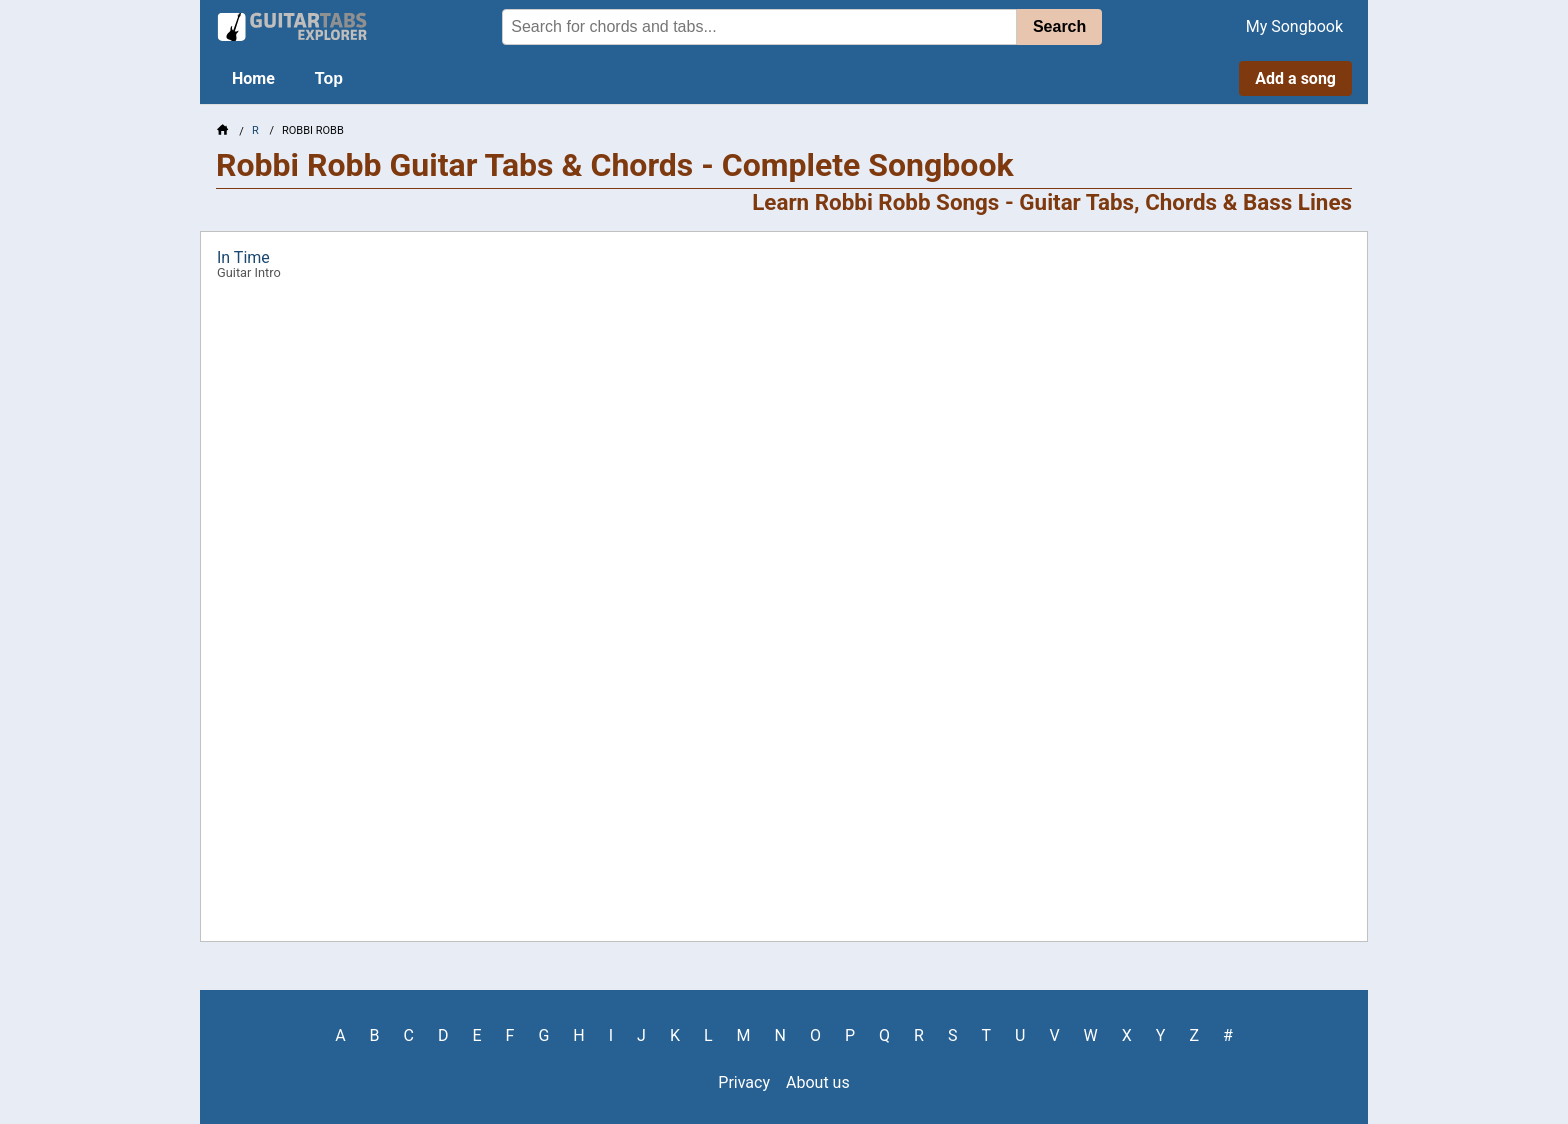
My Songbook (1294, 26)
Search (1059, 26)
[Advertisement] (96, 316)
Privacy (744, 1082)
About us (818, 1082)
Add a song (1295, 78)
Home (253, 78)
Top (329, 78)
